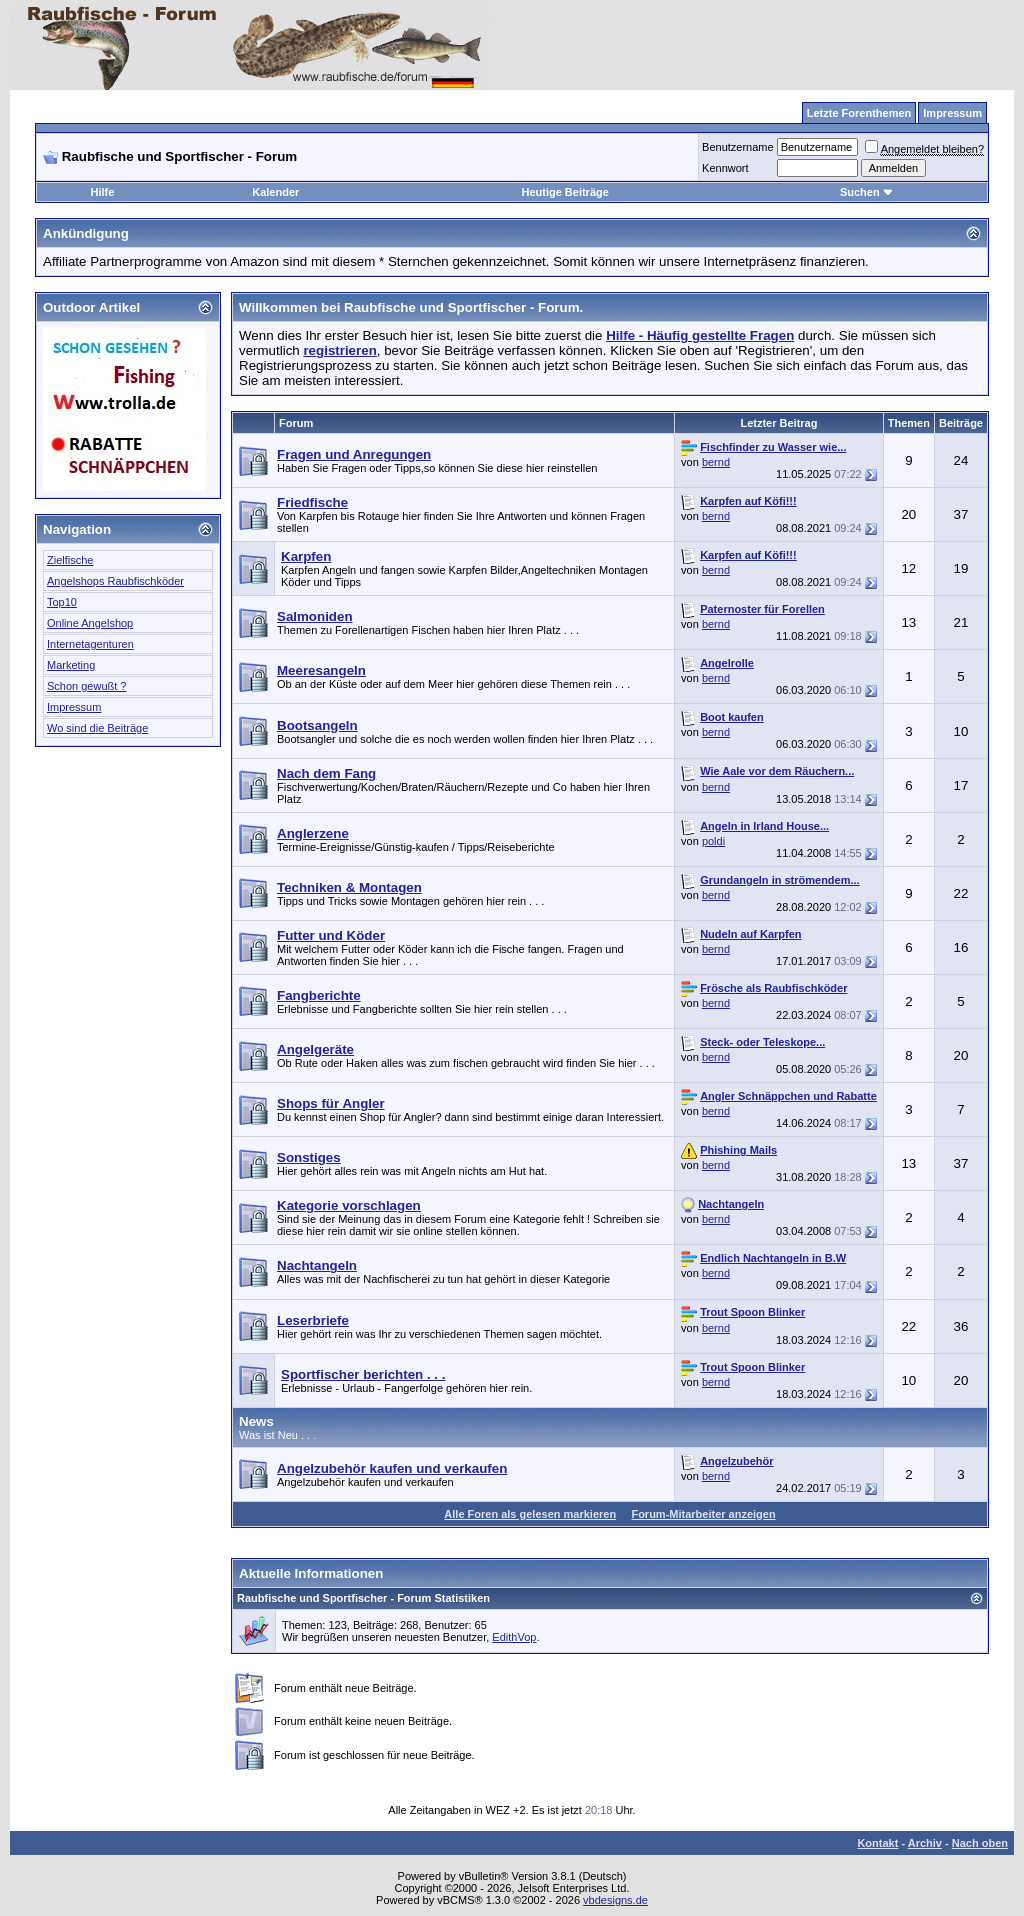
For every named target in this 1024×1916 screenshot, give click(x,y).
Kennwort (725, 168)
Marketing (71, 665)
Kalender (275, 192)
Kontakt (877, 1843)
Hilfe (103, 192)
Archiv (925, 1843)
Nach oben (980, 1843)
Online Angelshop (90, 623)
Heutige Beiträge (564, 192)
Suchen (867, 192)
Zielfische (70, 560)
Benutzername (738, 147)
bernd (716, 462)
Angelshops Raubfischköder (115, 581)
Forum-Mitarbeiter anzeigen (703, 1514)
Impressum (74, 707)
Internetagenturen (90, 644)
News (256, 1421)
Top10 (62, 602)
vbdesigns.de (615, 1900)
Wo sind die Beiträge (97, 728)
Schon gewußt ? (87, 686)
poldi (713, 841)
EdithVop (514, 1637)
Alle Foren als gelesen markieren (530, 1514)
